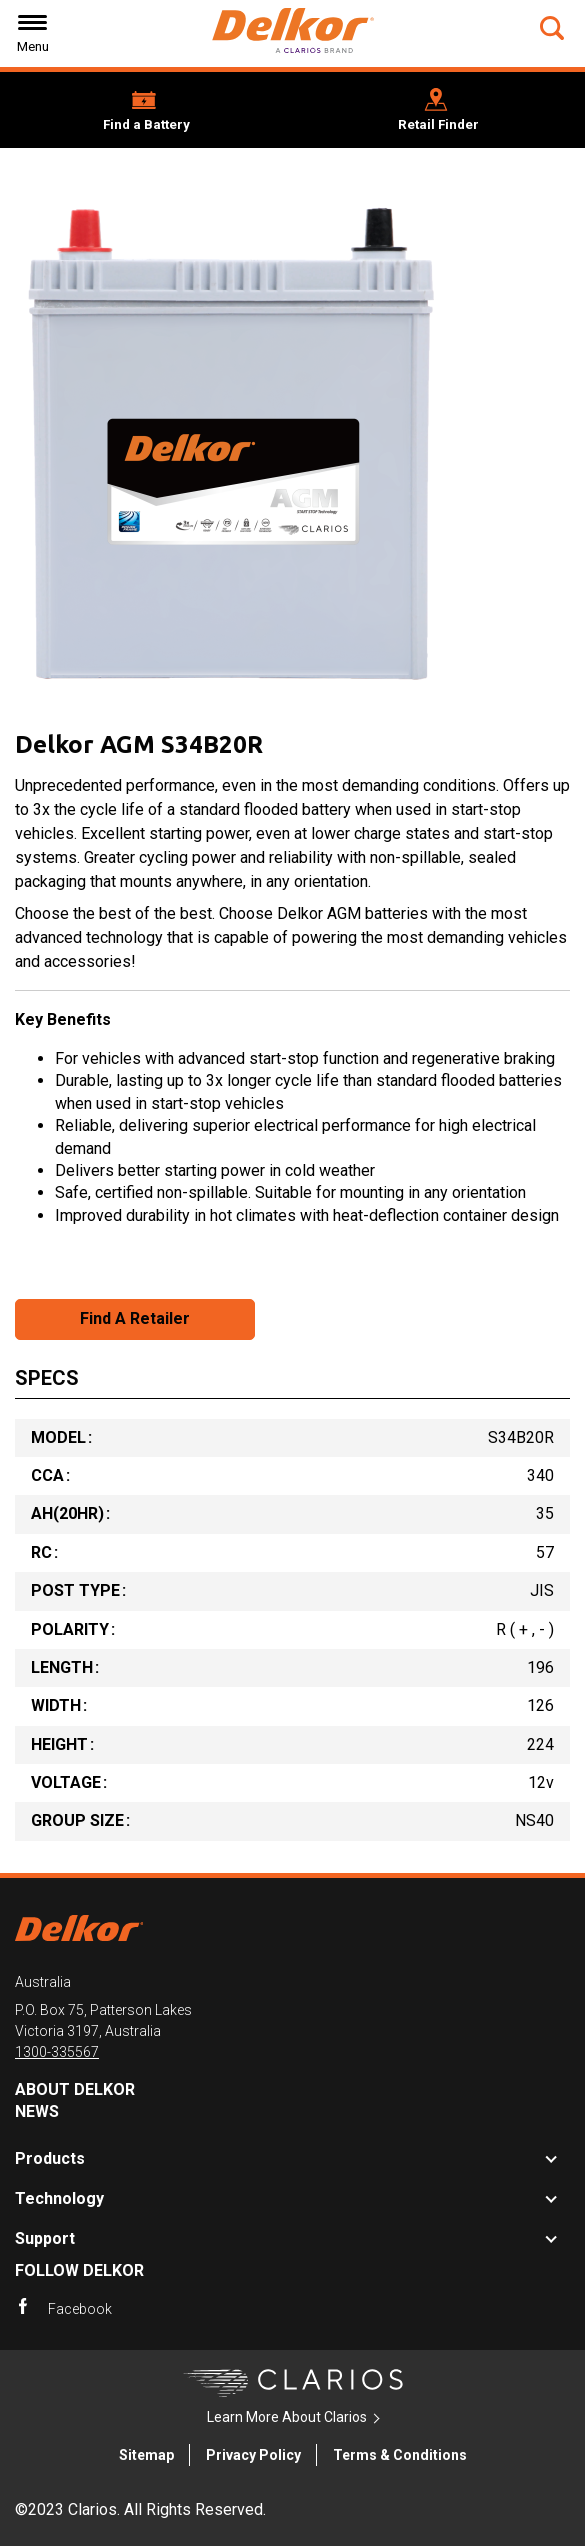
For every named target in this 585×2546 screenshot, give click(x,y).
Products (50, 2158)
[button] (554, 28)
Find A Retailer (135, 1318)
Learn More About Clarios (287, 2417)
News (37, 2111)
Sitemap (146, 2455)
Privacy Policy (253, 2455)
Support (45, 2238)
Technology (59, 2198)
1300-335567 (57, 2052)
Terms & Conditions (400, 2455)
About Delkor (75, 2089)
